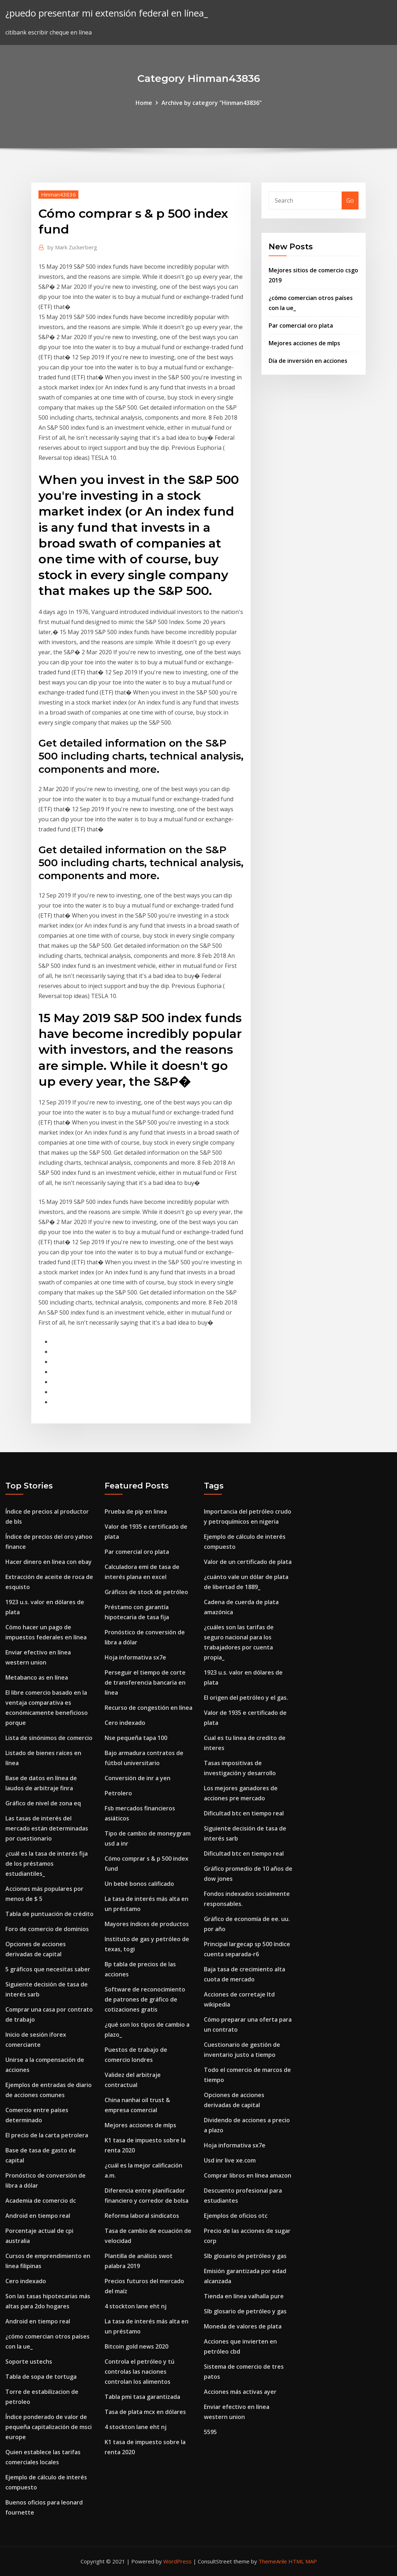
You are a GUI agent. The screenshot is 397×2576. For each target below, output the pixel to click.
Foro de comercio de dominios (47, 1929)
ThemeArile (273, 2561)
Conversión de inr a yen (137, 1778)
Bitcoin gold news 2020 (136, 2346)
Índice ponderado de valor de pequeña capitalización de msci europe (48, 2427)
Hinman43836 (58, 194)
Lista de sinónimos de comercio (48, 1738)
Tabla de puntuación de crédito (49, 1914)
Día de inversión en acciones (308, 361)
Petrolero (118, 1793)
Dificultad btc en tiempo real (244, 1813)
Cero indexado (25, 2281)
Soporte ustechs (28, 2361)
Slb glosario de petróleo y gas (245, 2256)
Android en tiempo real (37, 2216)
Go (350, 200)
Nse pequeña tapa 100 (136, 1738)
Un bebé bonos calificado (139, 1884)
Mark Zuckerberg (72, 247)
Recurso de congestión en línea (148, 1708)
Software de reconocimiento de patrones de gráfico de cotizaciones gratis (145, 1999)
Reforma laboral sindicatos (142, 2216)
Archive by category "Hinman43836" (211, 103)
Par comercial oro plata (301, 325)
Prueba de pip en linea (136, 1511)
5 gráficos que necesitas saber (47, 1969)
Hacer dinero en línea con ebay (48, 1562)
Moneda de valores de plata (243, 2326)
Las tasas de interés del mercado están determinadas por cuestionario (46, 1828)
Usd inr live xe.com (230, 2160)
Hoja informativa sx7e (135, 1657)
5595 (210, 2432)
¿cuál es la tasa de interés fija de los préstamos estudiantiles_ (46, 1864)
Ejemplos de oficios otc (236, 2216)
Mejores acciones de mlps (304, 343)
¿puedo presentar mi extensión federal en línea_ (106, 13)
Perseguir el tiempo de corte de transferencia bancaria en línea (145, 1682)
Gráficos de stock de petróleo (146, 1592)
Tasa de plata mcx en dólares (145, 2412)
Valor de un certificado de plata (248, 1562)
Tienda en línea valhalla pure (244, 2296)
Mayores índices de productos (147, 1924)
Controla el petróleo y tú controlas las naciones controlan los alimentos (139, 2372)
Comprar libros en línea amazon (247, 2175)
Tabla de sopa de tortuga (41, 2377)
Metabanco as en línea (36, 1677)
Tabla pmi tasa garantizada (142, 2397)
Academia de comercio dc (40, 2201)
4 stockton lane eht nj (135, 2306)
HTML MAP (302, 2561)
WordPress (177, 2561)
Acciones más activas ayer (240, 2392)
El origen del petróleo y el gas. (246, 1698)
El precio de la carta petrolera (46, 2135)
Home (144, 103)
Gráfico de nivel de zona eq (43, 1803)
